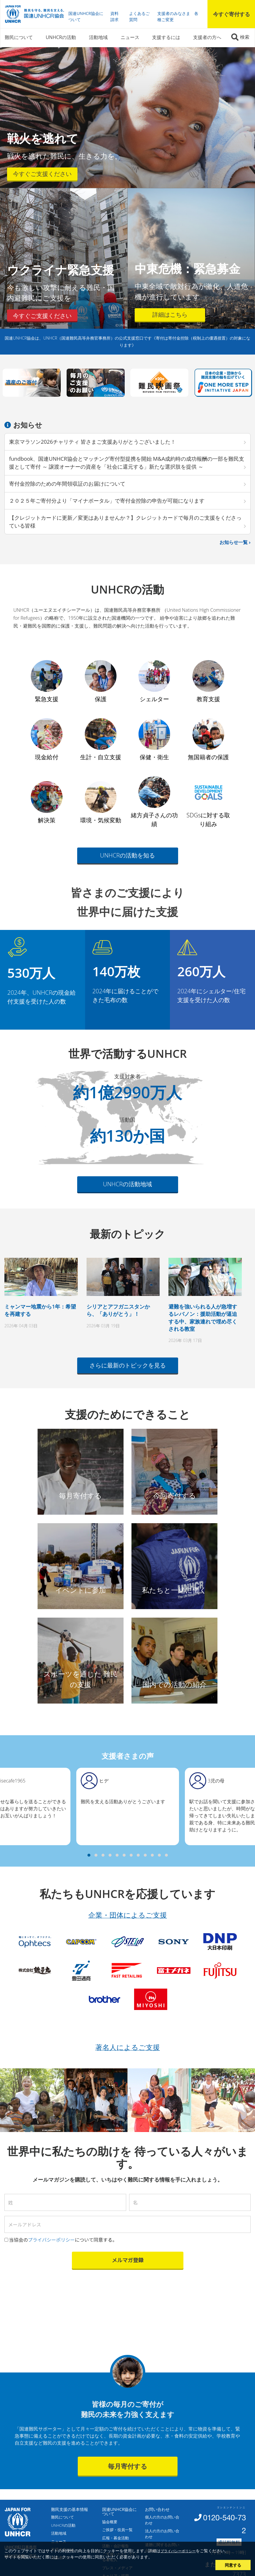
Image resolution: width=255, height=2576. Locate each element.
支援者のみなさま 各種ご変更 (177, 16)
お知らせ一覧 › (235, 542)
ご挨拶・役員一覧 (117, 2529)
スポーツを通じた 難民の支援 (80, 1679)
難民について (19, 37)
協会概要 (109, 2521)
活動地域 (98, 37)
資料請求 (114, 16)
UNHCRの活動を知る (127, 855)
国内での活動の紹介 (174, 1684)
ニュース (130, 37)
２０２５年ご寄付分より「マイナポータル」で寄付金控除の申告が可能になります (107, 500)
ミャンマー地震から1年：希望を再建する (40, 1310)
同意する (233, 2565)
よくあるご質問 (139, 16)
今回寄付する (174, 1495)
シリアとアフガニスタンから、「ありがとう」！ (118, 1310)
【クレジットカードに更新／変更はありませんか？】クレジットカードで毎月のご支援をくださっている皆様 (125, 521)
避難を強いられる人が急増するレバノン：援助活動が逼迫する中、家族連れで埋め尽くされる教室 (202, 1317)
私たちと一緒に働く (174, 1590)
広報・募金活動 (115, 2538)
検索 (244, 37)
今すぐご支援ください (42, 174)
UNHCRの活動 (61, 37)
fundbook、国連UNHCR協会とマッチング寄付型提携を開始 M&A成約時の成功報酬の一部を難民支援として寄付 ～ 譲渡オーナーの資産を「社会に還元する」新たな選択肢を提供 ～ (126, 462)
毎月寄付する (80, 1495)
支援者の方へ (207, 37)
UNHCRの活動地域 (127, 1184)
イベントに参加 (80, 1590)
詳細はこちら (170, 314)
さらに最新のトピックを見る (127, 1365)
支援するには (166, 37)
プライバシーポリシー (178, 2550)
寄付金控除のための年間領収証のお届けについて (67, 483)
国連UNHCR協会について (85, 16)
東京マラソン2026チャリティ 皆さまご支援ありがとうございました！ (92, 441)
